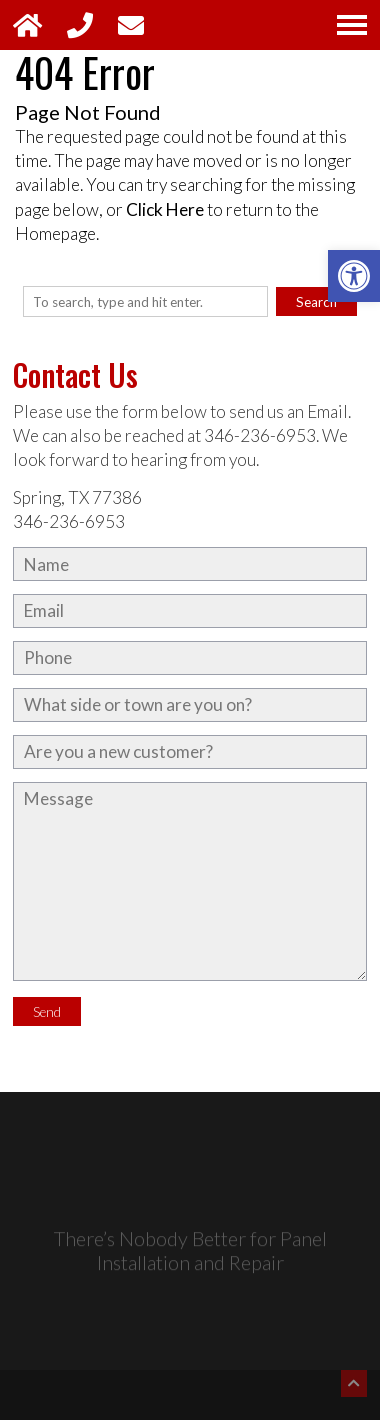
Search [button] (316, 302)
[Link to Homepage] (40, 24)
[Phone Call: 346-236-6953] (92, 24)
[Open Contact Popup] (141, 24)
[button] (354, 276)
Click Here (165, 209)
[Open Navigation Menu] (352, 24)
